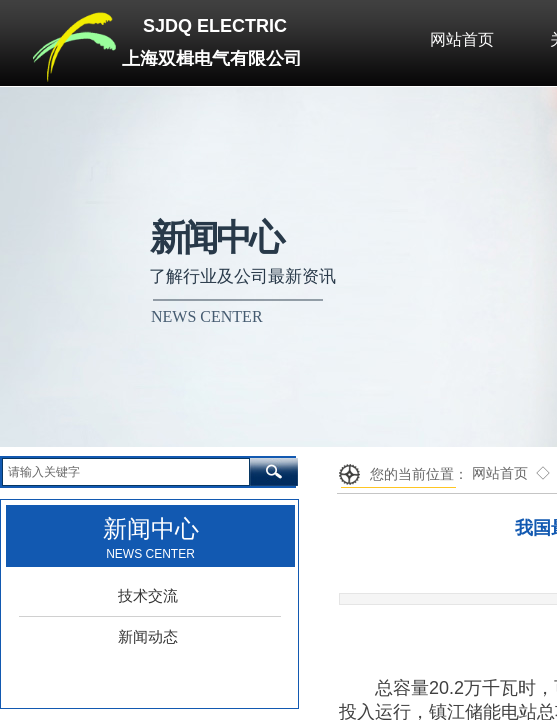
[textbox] (126, 472)
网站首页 (500, 473)
